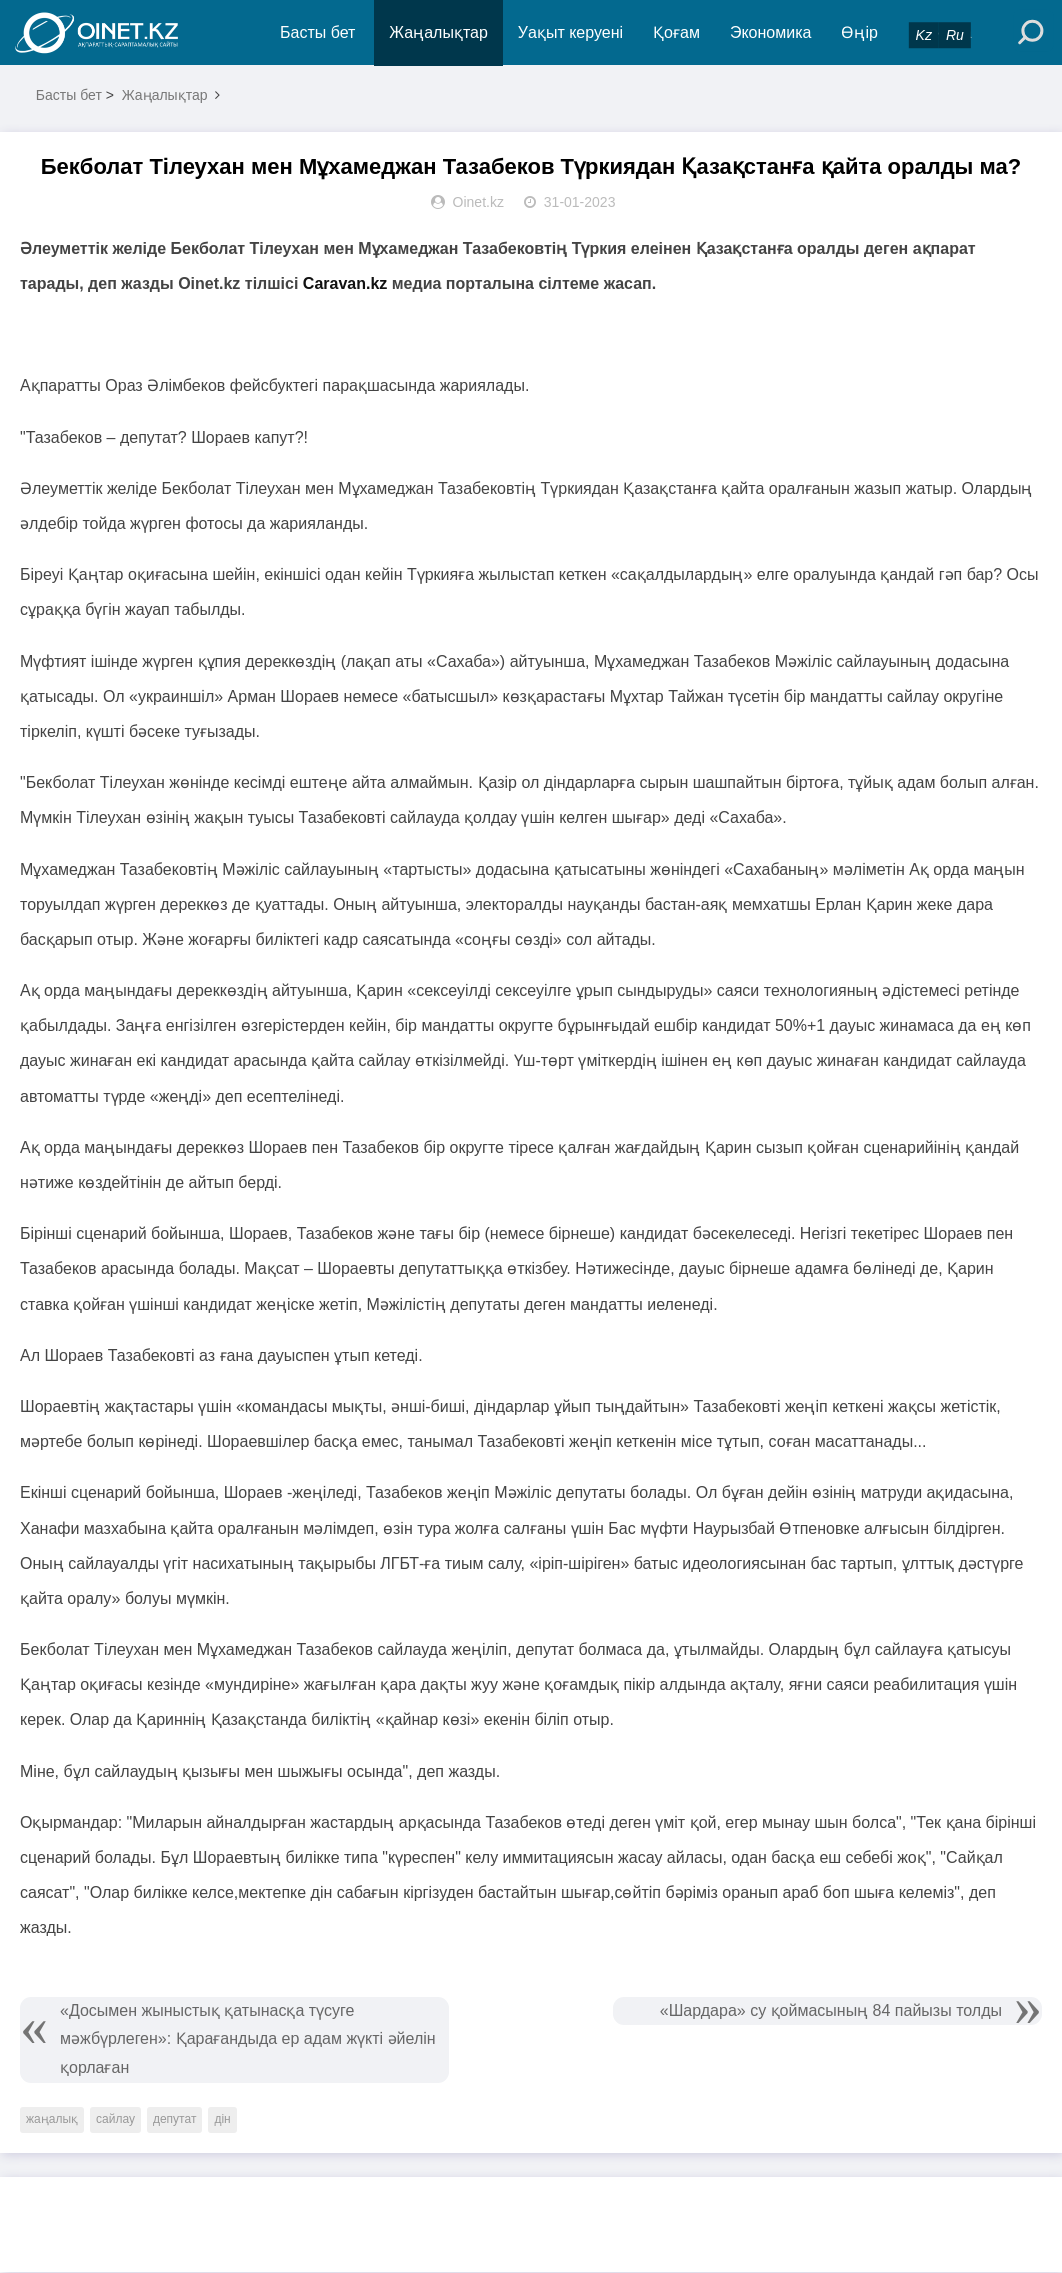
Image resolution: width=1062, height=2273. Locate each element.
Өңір (860, 32)
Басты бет (317, 32)
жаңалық (52, 2120)
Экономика (771, 32)
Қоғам (677, 32)
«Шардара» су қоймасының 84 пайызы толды (831, 2011)
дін (222, 2120)
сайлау (115, 2120)
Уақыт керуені (570, 32)
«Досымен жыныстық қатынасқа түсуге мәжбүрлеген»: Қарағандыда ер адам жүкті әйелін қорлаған (248, 2040)
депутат (174, 2120)
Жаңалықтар (439, 32)
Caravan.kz (345, 284)
